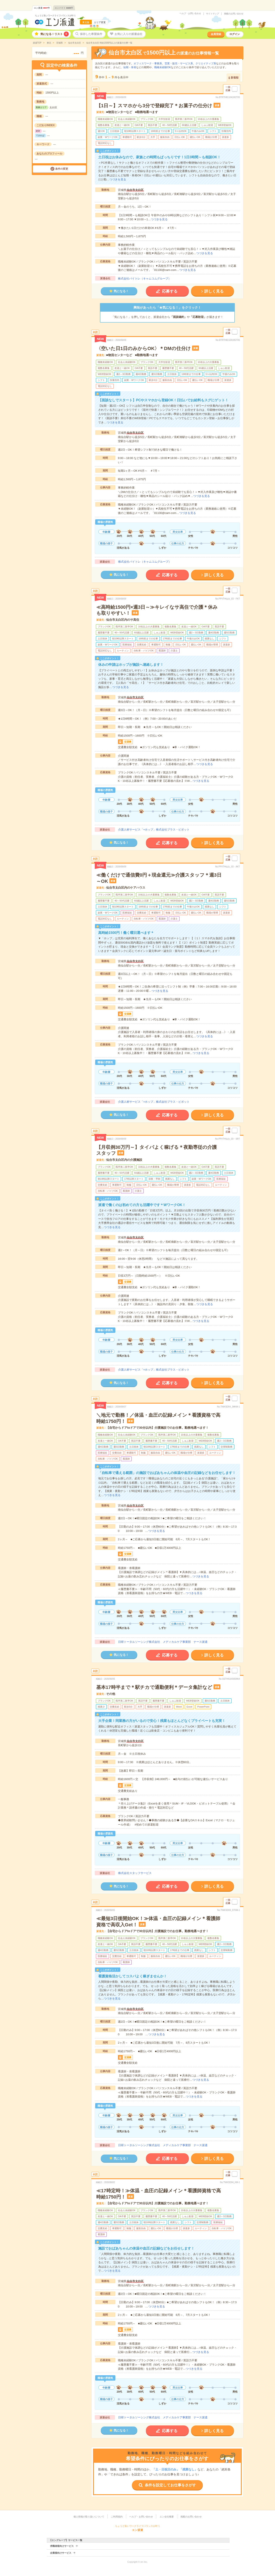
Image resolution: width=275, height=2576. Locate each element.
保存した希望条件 (91, 34)
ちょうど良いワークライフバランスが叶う (55, 15)
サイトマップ (212, 14)
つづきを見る (117, 179)
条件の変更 (61, 168)
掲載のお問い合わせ (233, 14)
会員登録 (216, 34)
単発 (133, 67)
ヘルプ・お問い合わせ (190, 13)
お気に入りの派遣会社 (128, 34)
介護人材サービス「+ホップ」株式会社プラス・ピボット (154, 829)
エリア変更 (100, 22)
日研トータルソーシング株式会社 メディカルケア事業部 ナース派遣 (163, 1641)
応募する (169, 291)
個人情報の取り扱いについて (88, 2516)
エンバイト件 (64, 8)
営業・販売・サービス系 (179, 63)
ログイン (234, 34)
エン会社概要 (167, 2516)
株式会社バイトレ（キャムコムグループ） (144, 278)
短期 (125, 67)
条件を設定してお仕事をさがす (170, 2485)
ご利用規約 (117, 2516)
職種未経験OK (162, 67)
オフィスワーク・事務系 (148, 63)
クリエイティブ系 (206, 63)
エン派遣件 (42, 8)
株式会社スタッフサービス (135, 1873)
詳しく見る (214, 291)
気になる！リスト (54, 34)
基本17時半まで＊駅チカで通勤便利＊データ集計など (154, 1687)
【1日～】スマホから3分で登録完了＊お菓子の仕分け (154, 105)
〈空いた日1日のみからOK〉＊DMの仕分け (143, 348)
